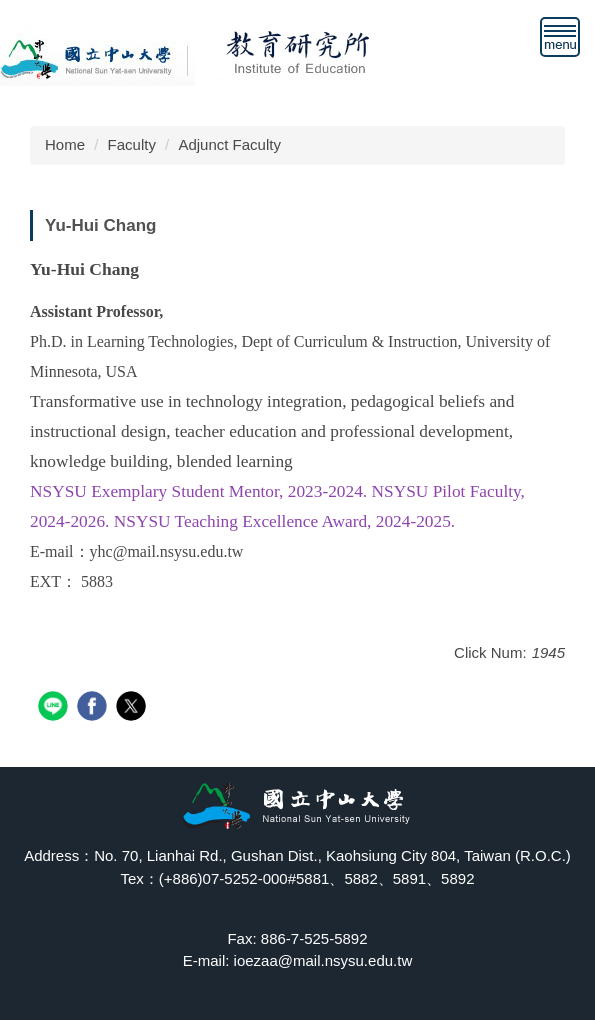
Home (65, 144)
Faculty (132, 144)
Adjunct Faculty (229, 144)
